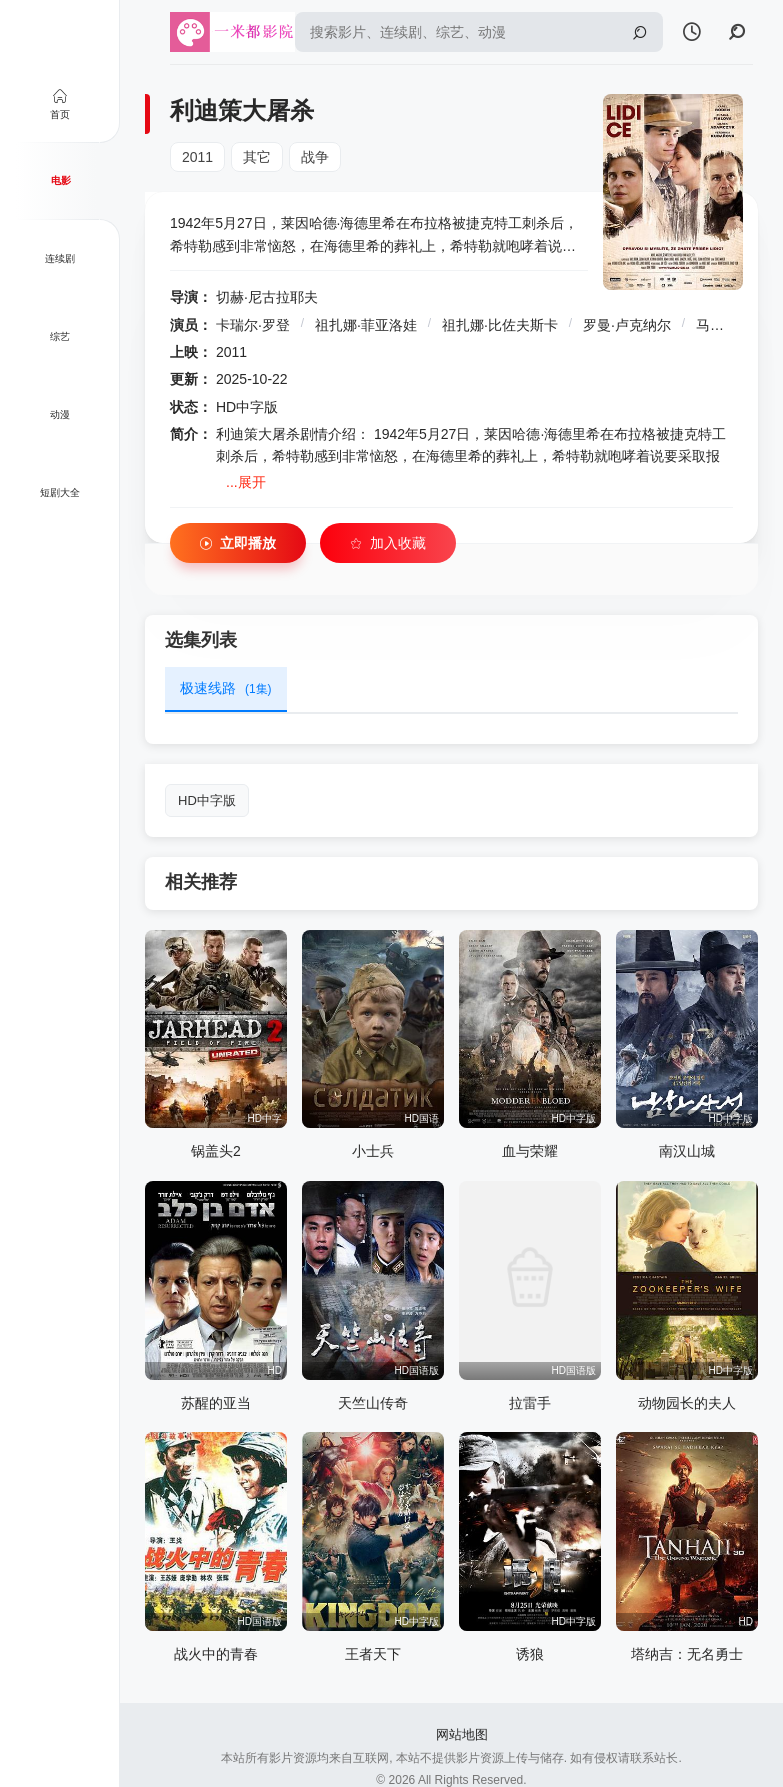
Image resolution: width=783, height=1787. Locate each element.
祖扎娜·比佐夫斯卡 (500, 325)
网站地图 (462, 1734)
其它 (257, 157)
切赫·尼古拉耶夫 (267, 297)
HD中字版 (207, 800)
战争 (315, 157)
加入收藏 (388, 543)
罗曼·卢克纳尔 (627, 325)
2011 (197, 157)
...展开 (246, 482)
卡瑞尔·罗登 (253, 325)
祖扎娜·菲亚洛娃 (366, 325)
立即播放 (238, 543)
